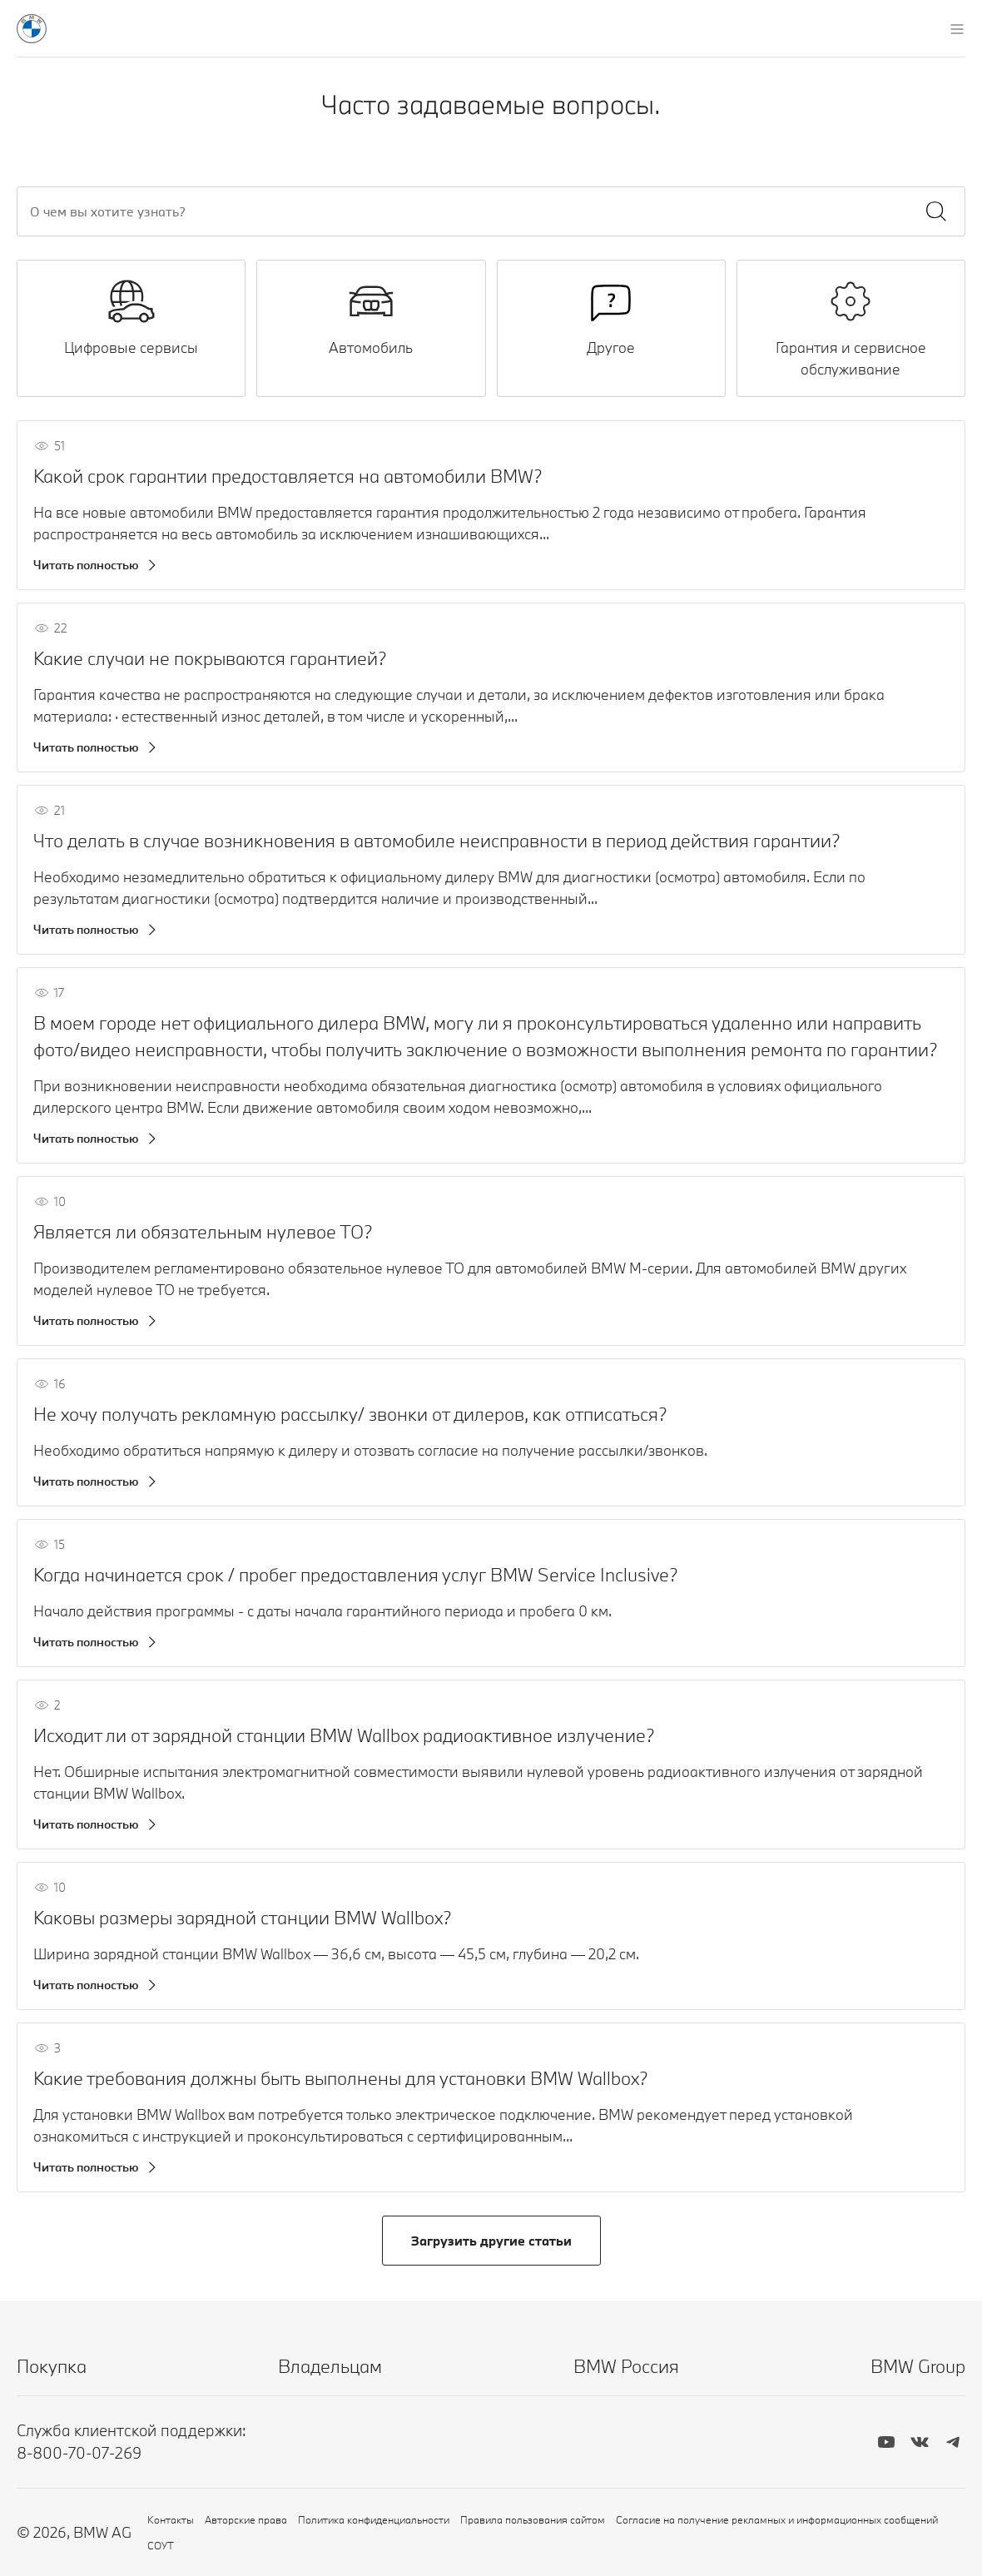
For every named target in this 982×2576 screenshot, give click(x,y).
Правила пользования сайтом (532, 2519)
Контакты (170, 2519)
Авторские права (246, 2519)
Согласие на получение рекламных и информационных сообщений (777, 2519)
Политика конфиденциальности (373, 2519)
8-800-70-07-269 (79, 2453)
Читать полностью (86, 565)
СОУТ (160, 2545)
